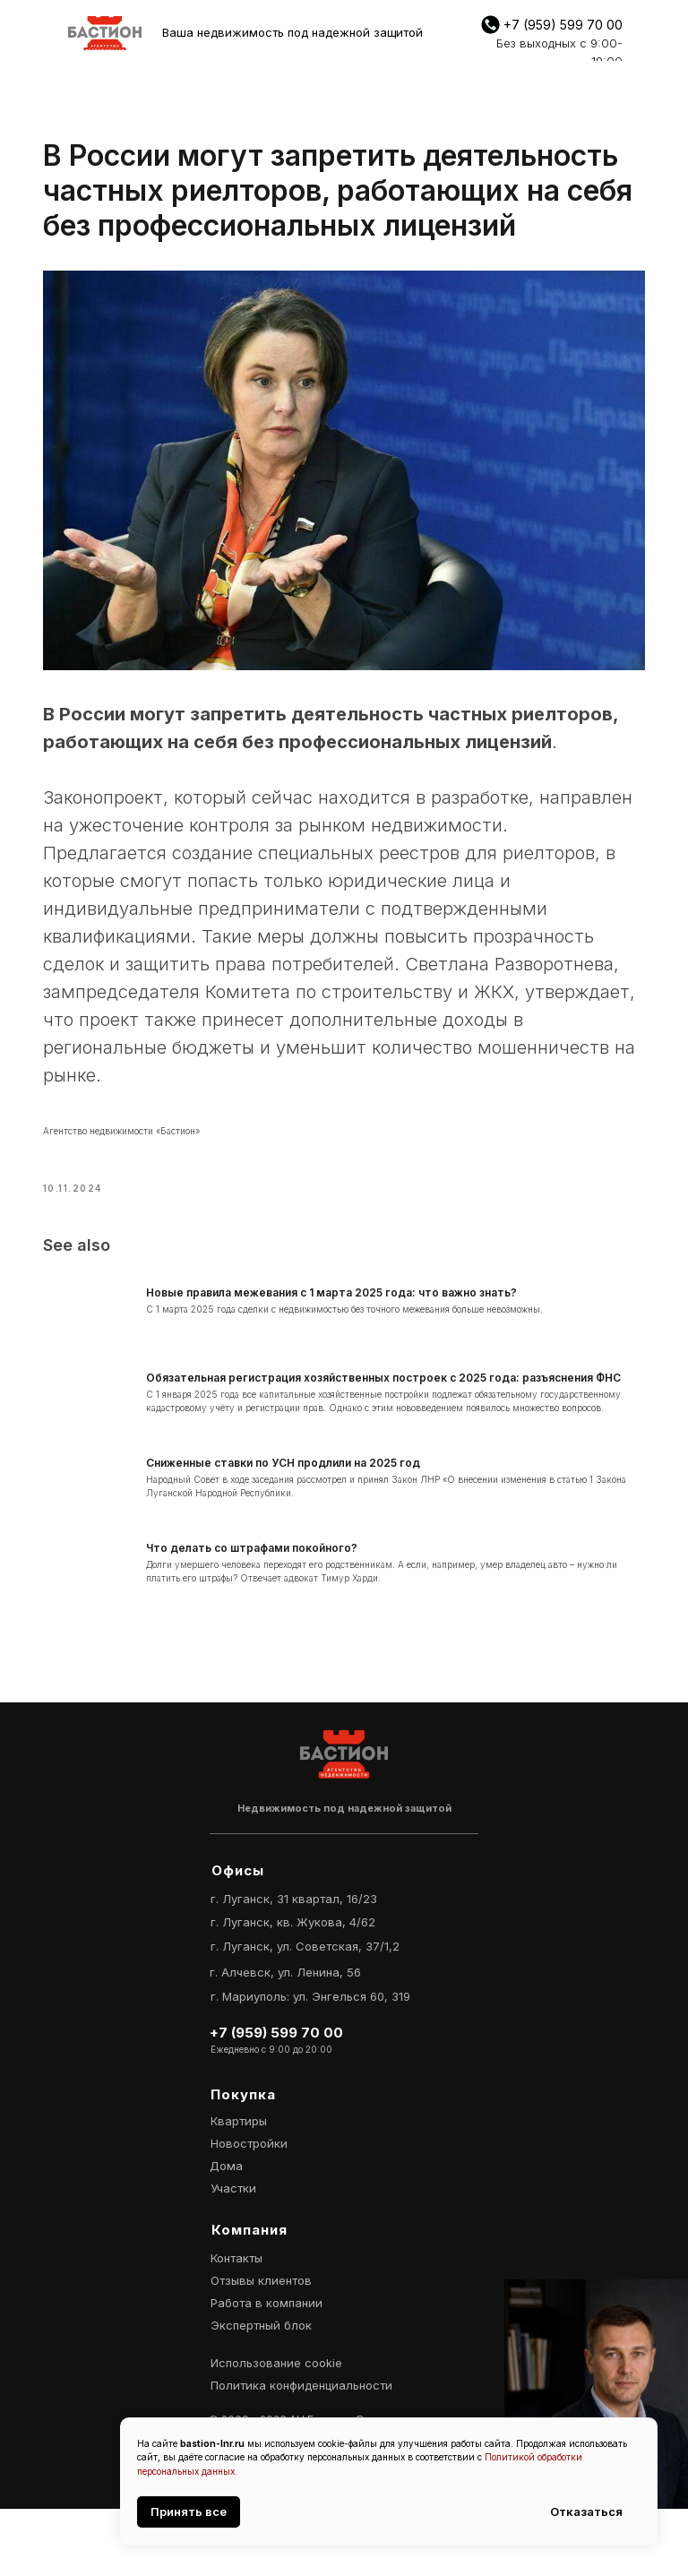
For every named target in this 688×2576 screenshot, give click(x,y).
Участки (233, 2255)
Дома (226, 2233)
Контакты (236, 2325)
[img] (105, 33)
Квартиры (239, 2188)
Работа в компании (266, 2370)
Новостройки (249, 2210)
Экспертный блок (261, 2392)
